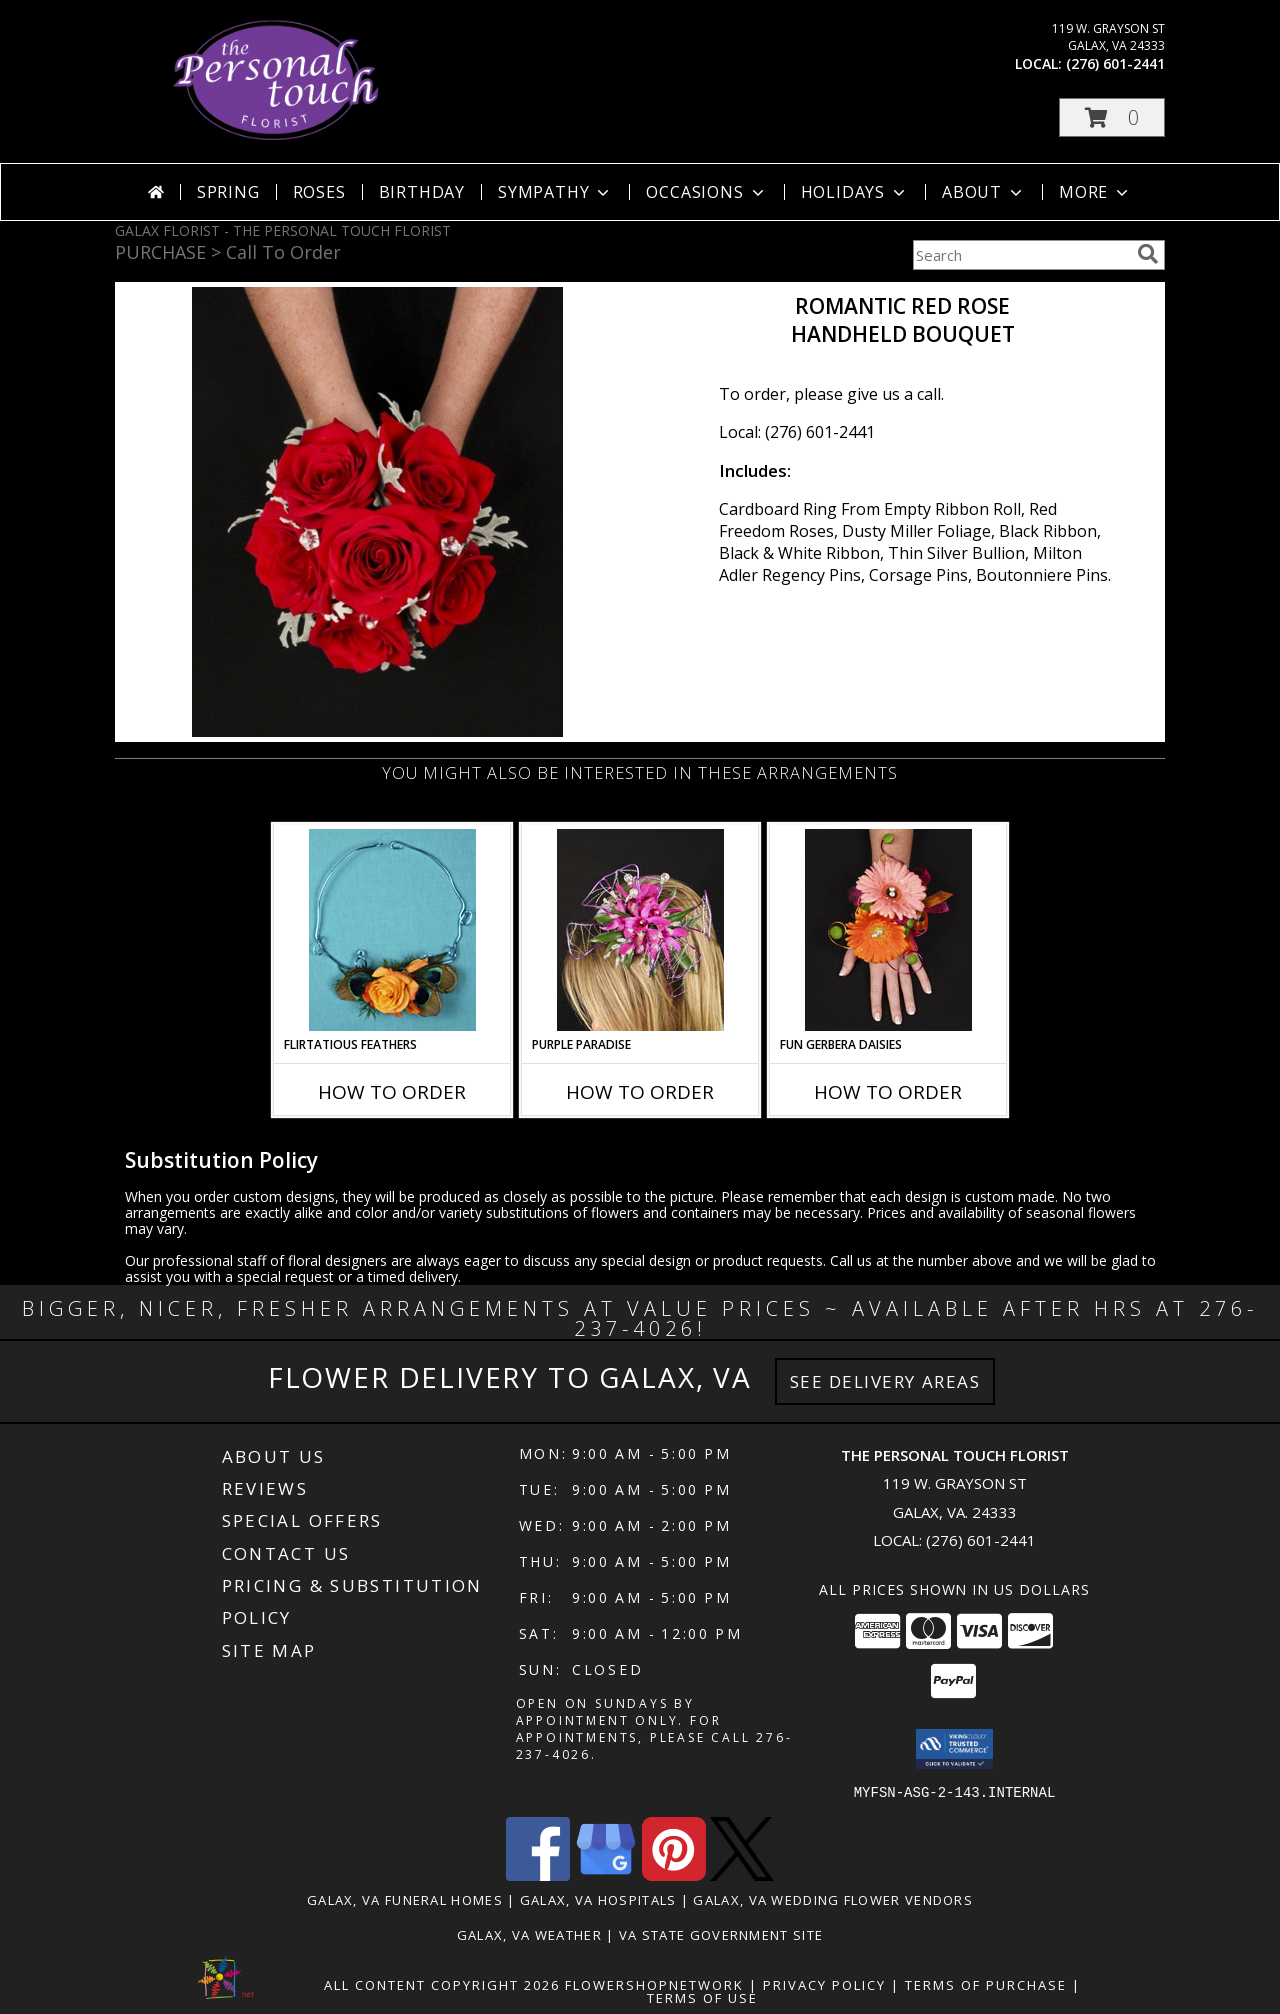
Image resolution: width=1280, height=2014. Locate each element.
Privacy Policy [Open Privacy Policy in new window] (824, 1984)
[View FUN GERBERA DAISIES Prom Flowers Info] (888, 930)
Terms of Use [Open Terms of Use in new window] (702, 1997)
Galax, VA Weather (529, 1934)
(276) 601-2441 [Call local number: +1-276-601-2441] (1115, 63)
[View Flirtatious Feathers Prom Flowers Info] (392, 930)
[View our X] (742, 1874)
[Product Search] (1021, 255)
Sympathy (555, 192)
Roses (319, 192)
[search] (1148, 254)
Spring (228, 192)
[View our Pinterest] (674, 1874)
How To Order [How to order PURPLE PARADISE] (640, 1092)
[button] (1112, 117)
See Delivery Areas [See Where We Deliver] (885, 1381)
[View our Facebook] (538, 1874)
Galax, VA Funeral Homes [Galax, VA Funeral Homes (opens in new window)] (405, 1899)
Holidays (855, 192)
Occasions (706, 192)
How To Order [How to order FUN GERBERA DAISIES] (888, 1092)
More (1095, 192)
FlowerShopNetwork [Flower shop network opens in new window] (654, 1984)
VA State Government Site (721, 1934)
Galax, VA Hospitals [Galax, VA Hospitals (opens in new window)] (598, 1899)
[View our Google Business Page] (606, 1874)
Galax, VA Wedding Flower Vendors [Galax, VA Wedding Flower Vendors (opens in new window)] (833, 1899)
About (984, 192)
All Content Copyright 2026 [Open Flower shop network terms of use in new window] (442, 1984)
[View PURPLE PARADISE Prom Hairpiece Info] (640, 930)
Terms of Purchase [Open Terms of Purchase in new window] (986, 1984)
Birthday (422, 192)
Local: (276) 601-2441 (797, 432)
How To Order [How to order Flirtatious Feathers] (392, 1092)
